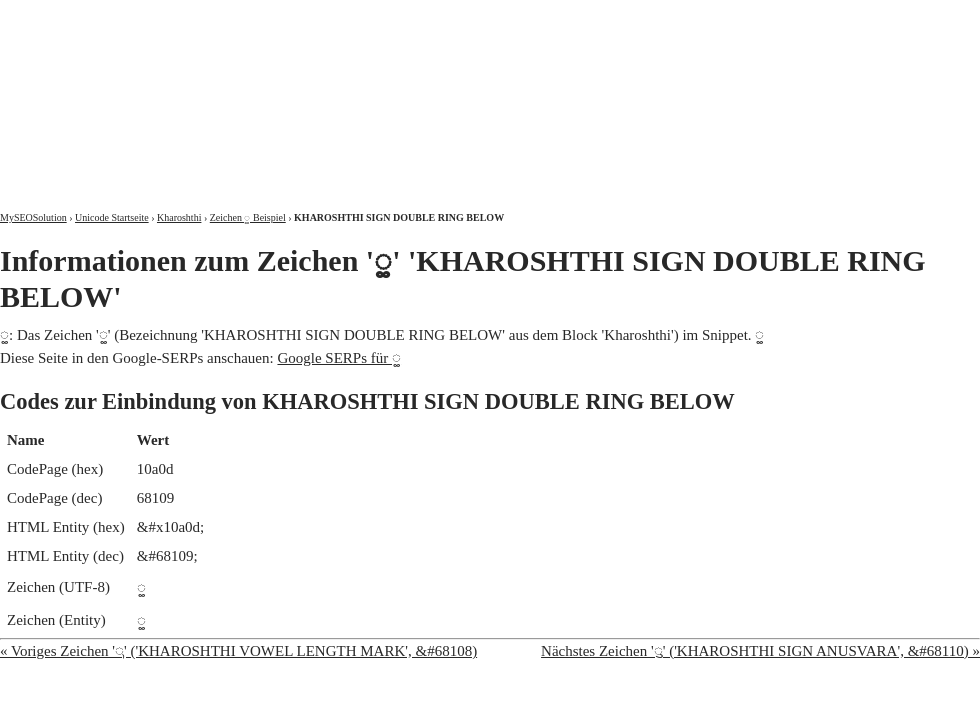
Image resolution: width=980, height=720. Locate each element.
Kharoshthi (179, 217)
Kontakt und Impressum (877, 17)
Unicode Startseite (112, 217)
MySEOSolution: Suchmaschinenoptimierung (235, 90)
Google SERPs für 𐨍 (339, 358)
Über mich (724, 17)
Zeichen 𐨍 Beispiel (248, 217)
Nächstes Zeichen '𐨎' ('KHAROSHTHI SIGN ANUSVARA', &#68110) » (760, 651)
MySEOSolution (33, 217)
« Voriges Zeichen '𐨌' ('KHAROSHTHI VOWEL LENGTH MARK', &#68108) (238, 651)
